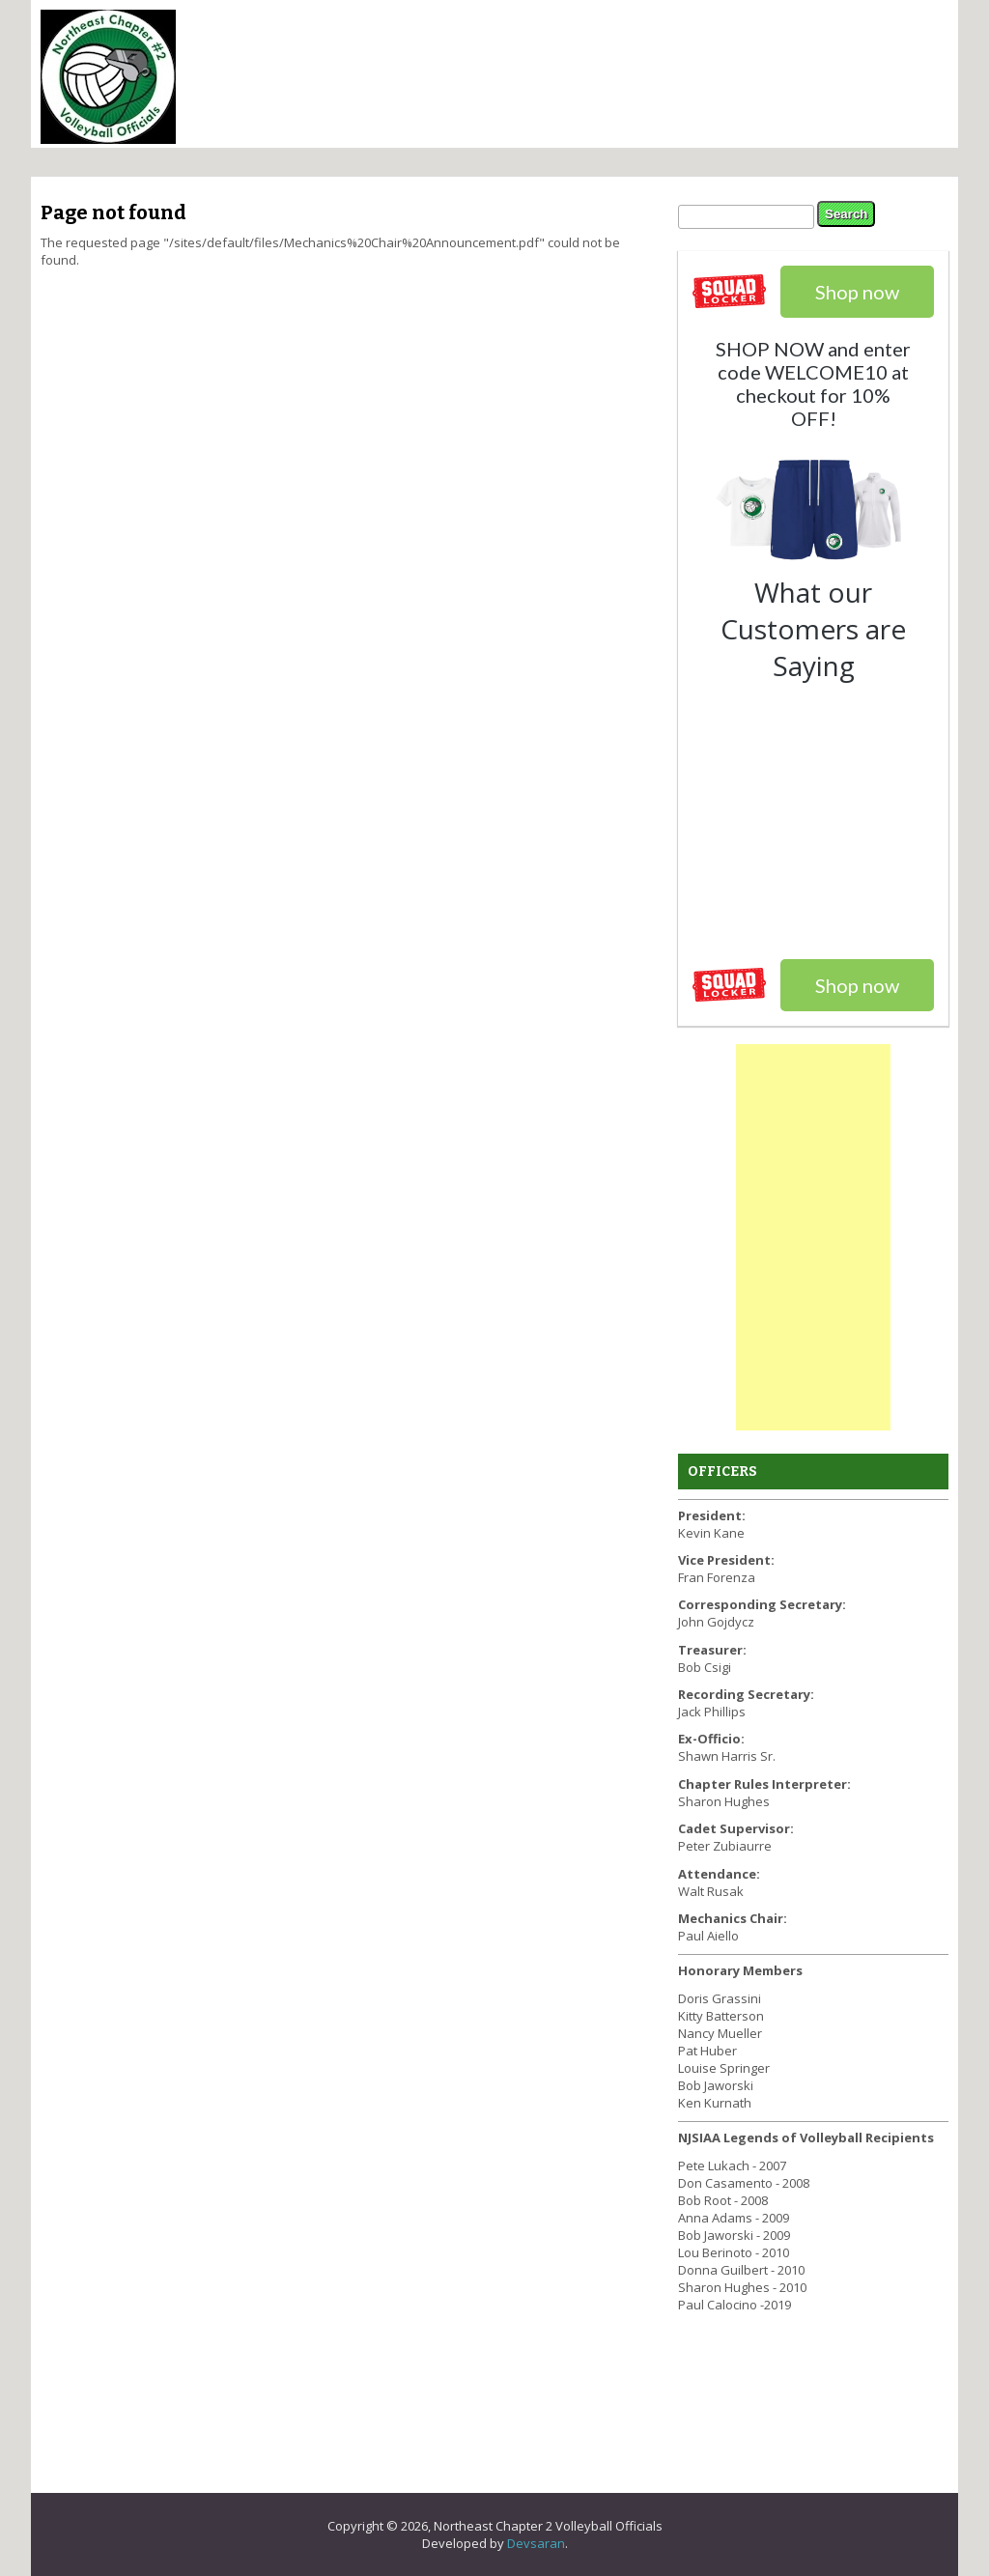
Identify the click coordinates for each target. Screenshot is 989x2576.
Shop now (857, 985)
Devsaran (536, 2543)
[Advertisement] (813, 1237)
